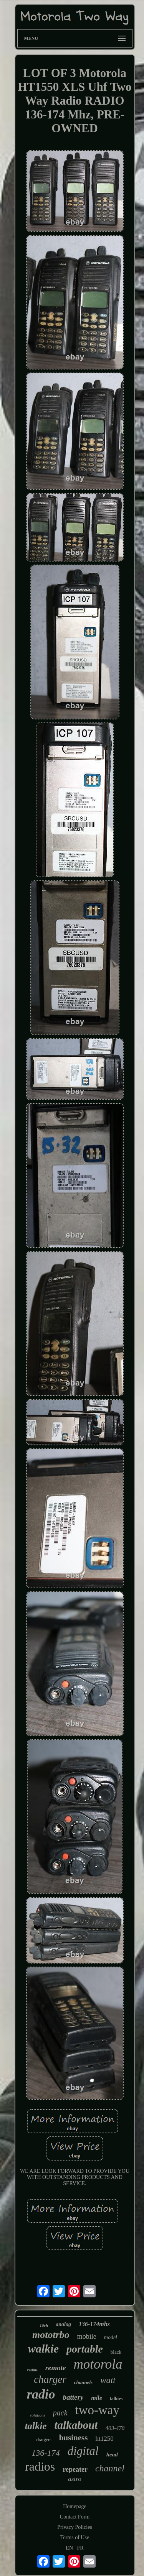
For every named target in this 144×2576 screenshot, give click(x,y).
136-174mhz (94, 2324)
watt (108, 2380)
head (112, 2454)
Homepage (74, 2506)
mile (96, 2398)
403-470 (114, 2428)
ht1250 (104, 2438)
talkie (36, 2426)
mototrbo (51, 2334)
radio (41, 2394)
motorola (98, 2364)
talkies (116, 2398)
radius (32, 2370)
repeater (75, 2469)
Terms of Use (74, 2537)
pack (60, 2413)
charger (50, 2379)
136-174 (45, 2453)
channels (83, 2382)
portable (84, 2349)
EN (69, 2548)
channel (109, 2468)
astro (74, 2478)
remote (55, 2368)
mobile (86, 2336)
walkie (43, 2348)
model (110, 2337)
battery (73, 2397)
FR (80, 2548)
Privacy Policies (74, 2527)
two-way (97, 2410)
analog (63, 2324)
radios (40, 2466)
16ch (44, 2325)
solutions (37, 2415)
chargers (43, 2439)
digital (83, 2451)
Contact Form (74, 2517)
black (116, 2352)
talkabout (76, 2425)
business (73, 2437)
